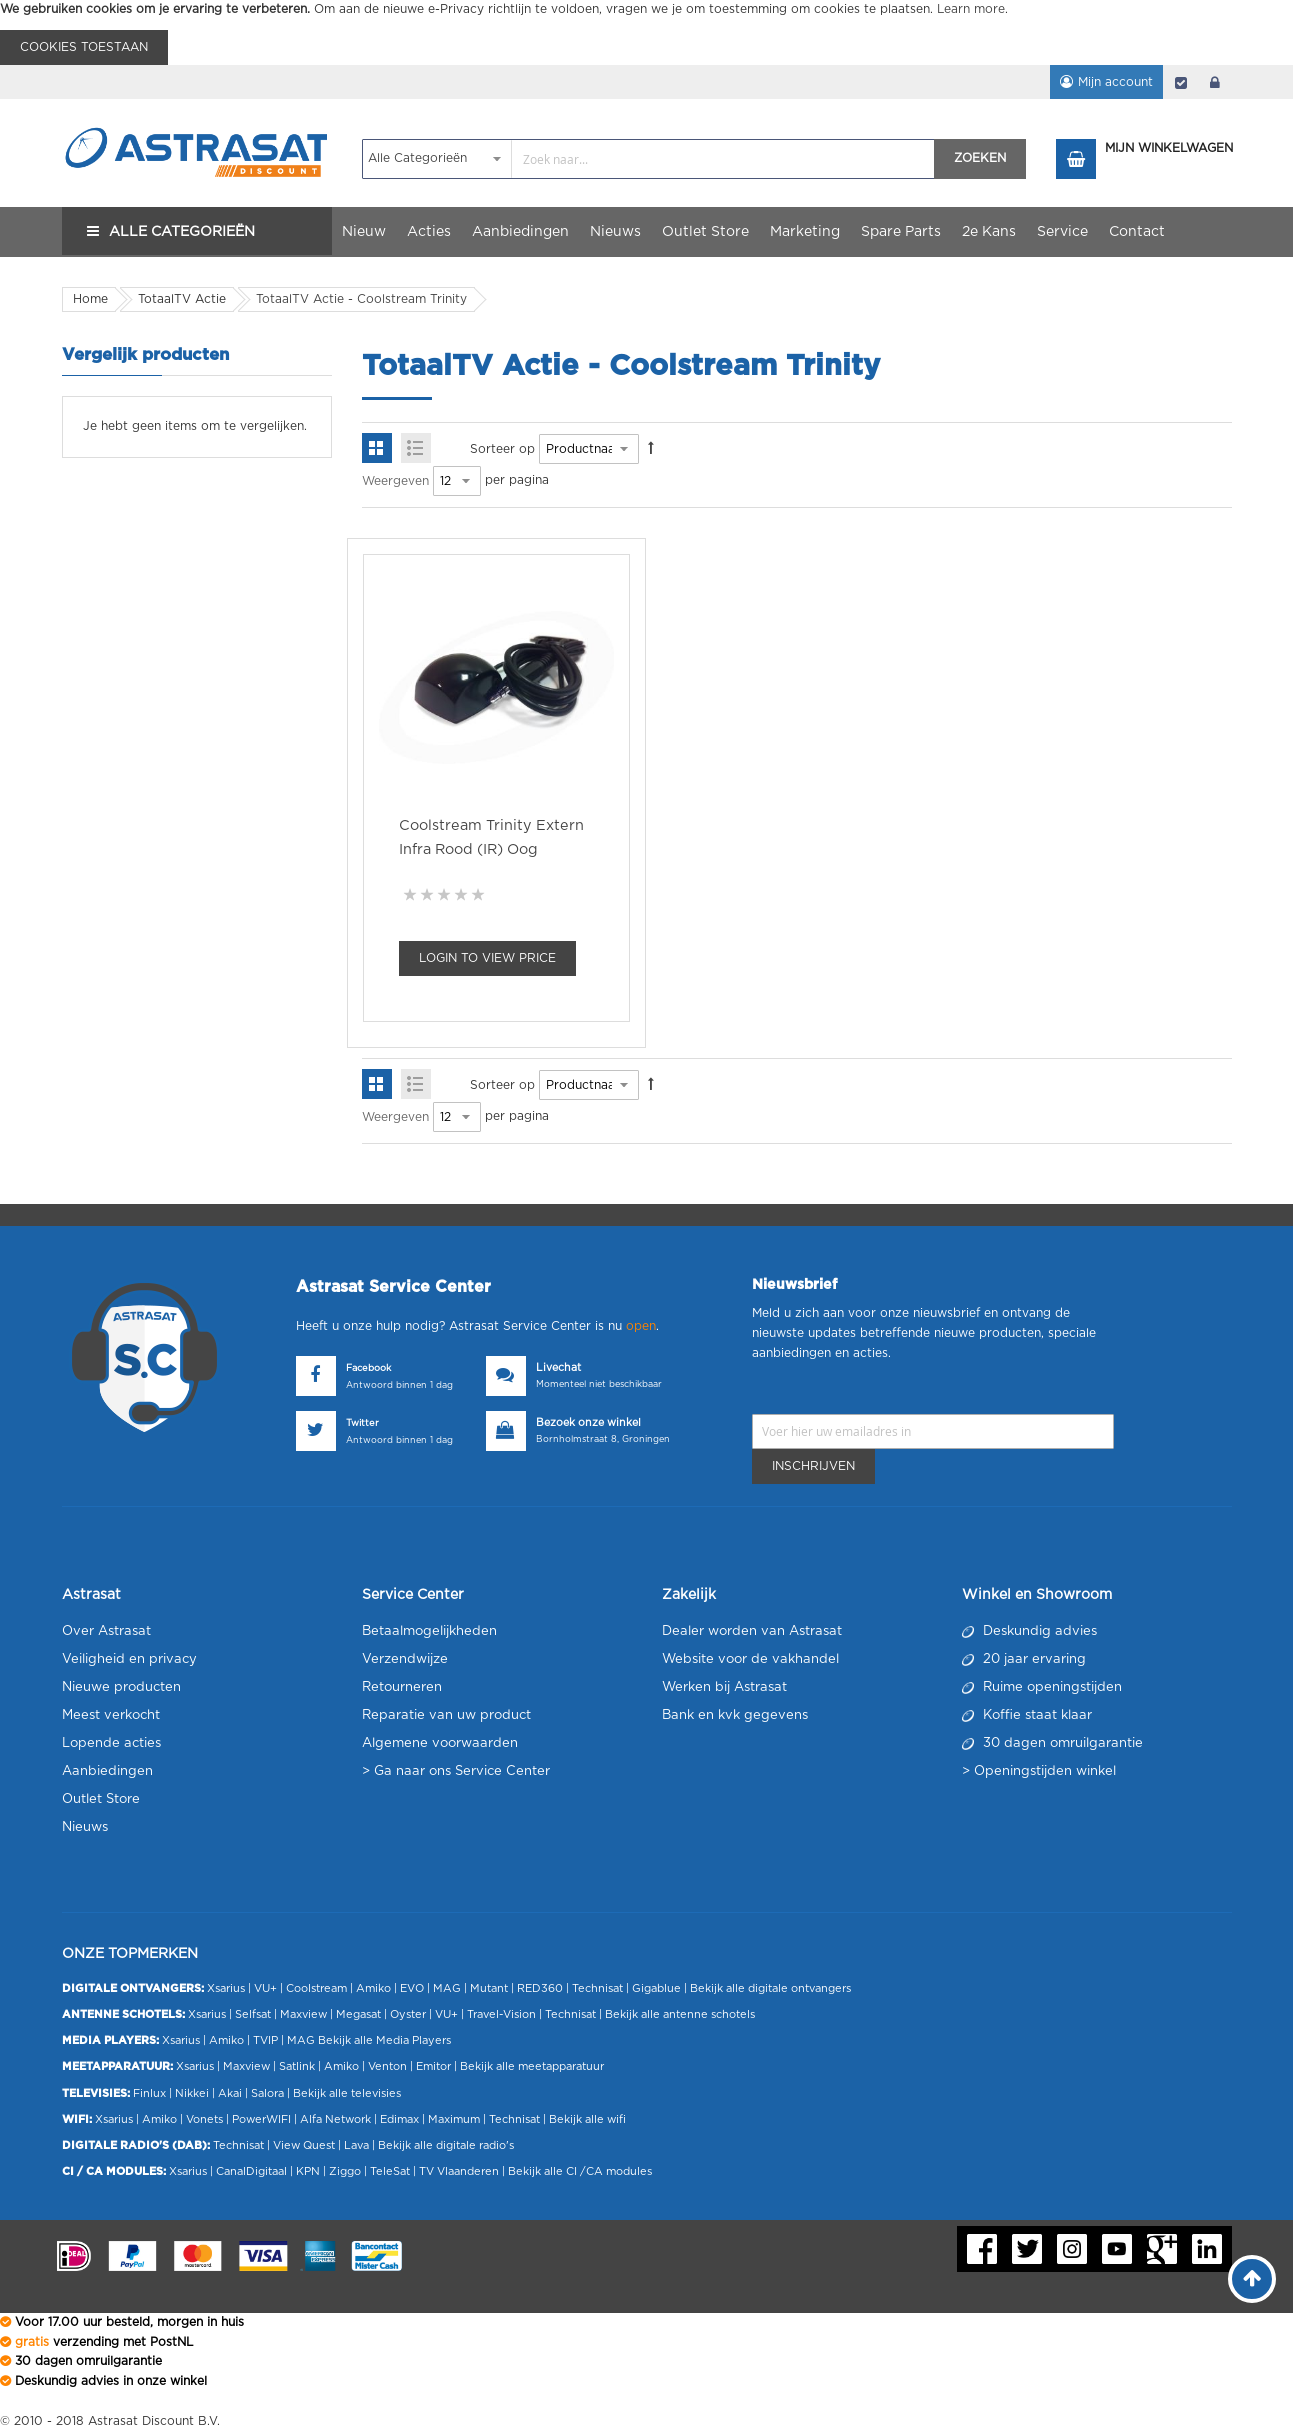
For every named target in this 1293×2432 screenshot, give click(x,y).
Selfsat (253, 2014)
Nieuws (85, 1827)
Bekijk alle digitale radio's (446, 2145)
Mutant (489, 1988)
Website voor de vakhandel (750, 1659)
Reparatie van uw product (446, 1715)
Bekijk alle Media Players (384, 2040)
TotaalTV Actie (182, 299)
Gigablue (656, 1988)
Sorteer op (502, 449)
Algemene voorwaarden (440, 1743)
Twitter (362, 1423)
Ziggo (345, 2171)
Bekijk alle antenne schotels (680, 2014)
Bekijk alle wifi (587, 2119)
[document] (646, 32)
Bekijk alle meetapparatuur (532, 2066)
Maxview (303, 2014)
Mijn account (1115, 82)
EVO (412, 1988)
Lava (358, 2145)
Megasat (358, 2014)
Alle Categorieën (182, 232)
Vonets (204, 2119)
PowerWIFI (261, 2119)
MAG (447, 1988)
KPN (308, 2171)
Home (90, 299)
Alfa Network (335, 2119)
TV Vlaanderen (459, 2171)
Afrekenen (1181, 82)
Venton (387, 2066)
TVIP (265, 2040)
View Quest (304, 2145)
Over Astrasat (106, 1631)
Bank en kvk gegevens (735, 1715)
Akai (230, 2093)
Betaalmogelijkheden (429, 1631)
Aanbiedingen (107, 1771)
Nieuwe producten (121, 1687)
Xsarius (226, 1988)
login (1215, 82)
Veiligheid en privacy (129, 1659)
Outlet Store (101, 1799)
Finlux (149, 2093)
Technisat (597, 1988)
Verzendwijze (405, 1659)
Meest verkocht (111, 1715)
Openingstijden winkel (1045, 1771)
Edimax (399, 2119)
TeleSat (390, 2171)
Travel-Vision (501, 2014)
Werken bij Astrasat (724, 1687)
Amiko (373, 1988)
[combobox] (648, 159)
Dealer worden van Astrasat (752, 1631)
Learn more (971, 9)
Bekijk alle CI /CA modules (580, 2171)
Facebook (368, 1368)
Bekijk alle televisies (347, 2093)
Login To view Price (487, 958)
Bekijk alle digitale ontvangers (770, 1988)
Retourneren (402, 1687)
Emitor (433, 2066)
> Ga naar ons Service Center (456, 1771)
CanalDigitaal (251, 2171)
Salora (267, 2093)
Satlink (297, 2066)
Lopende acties (111, 1743)
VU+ (265, 1988)
